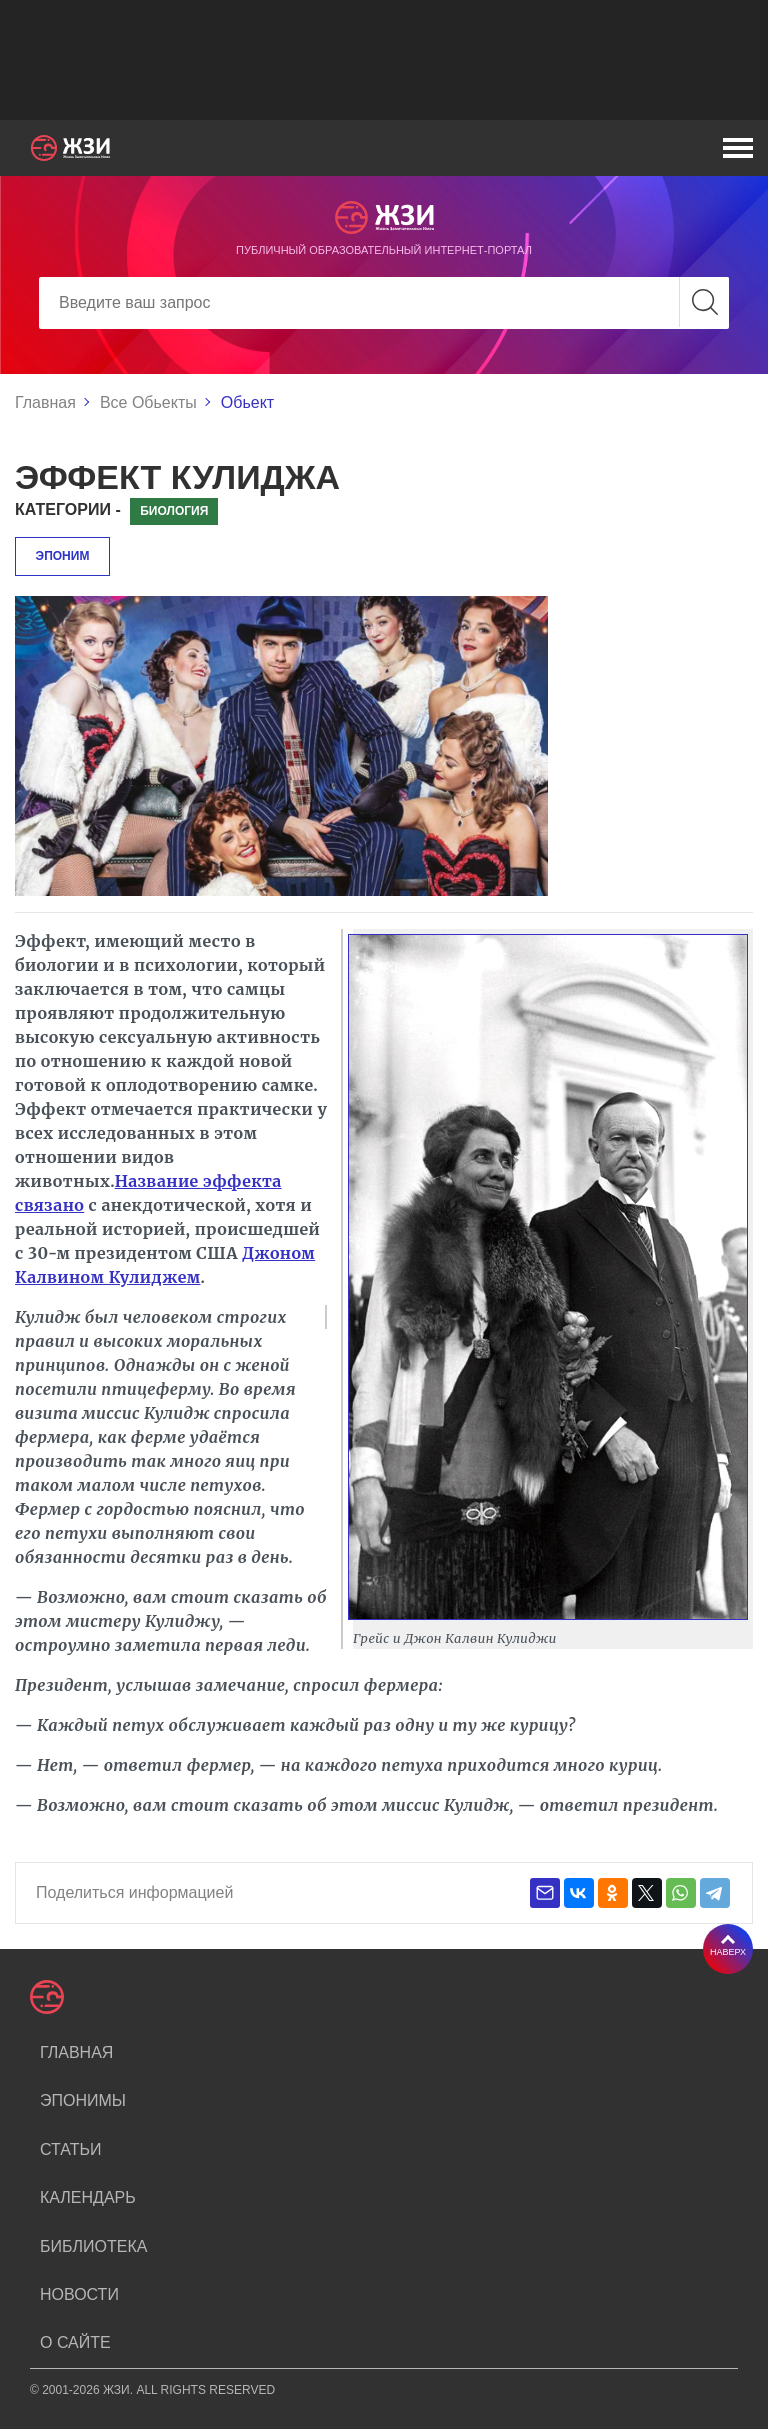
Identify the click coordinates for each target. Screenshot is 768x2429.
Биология (174, 511)
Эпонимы (83, 2100)
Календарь (88, 2197)
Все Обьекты (148, 402)
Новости (79, 2294)
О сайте (75, 2342)
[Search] (384, 303)
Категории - (68, 509)
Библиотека (93, 2246)
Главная (45, 402)
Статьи (70, 2149)
